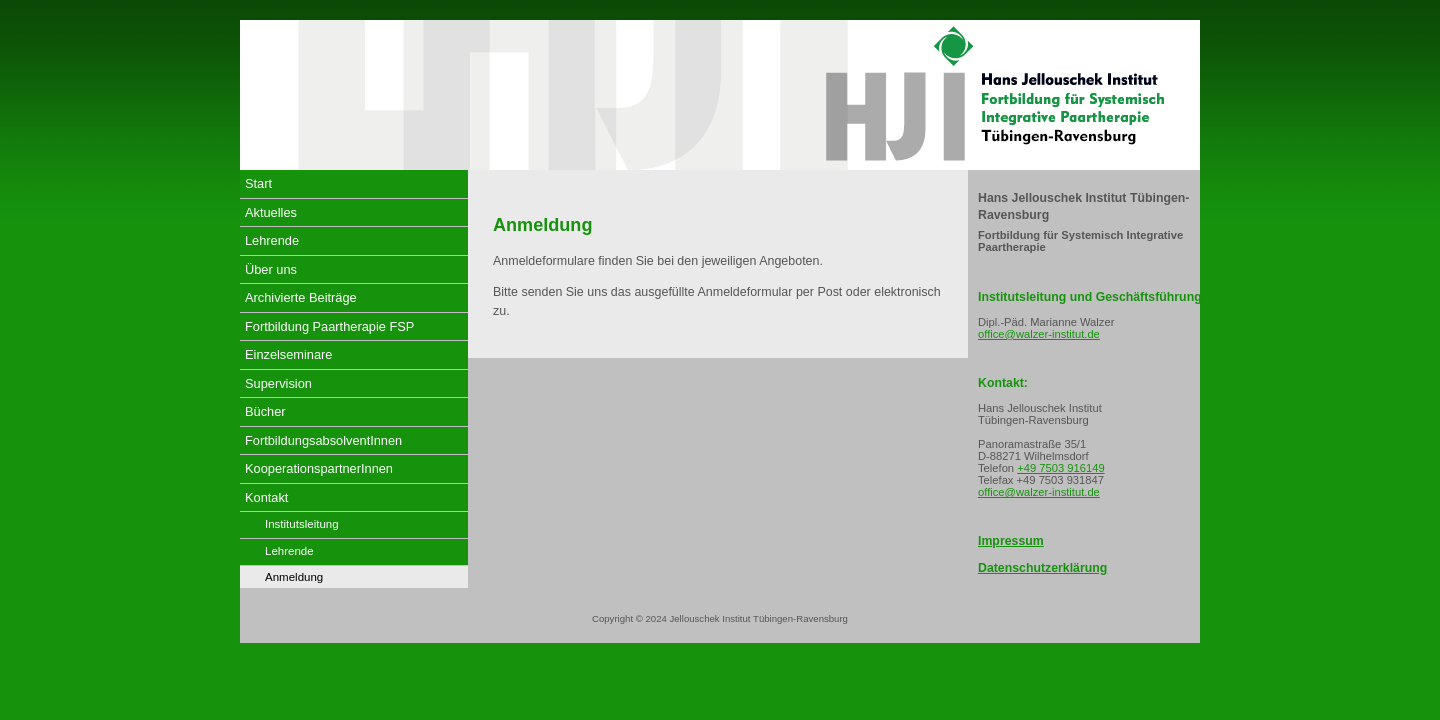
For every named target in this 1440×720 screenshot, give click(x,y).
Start (258, 183)
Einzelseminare (289, 354)
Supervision (278, 383)
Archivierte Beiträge (301, 297)
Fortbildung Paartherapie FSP (329, 326)
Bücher (265, 411)
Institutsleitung (302, 524)
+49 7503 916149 (1060, 468)
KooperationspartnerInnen (319, 468)
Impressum (1011, 541)
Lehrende (272, 240)
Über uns (271, 269)
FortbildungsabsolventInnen (323, 440)
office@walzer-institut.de (1039, 334)
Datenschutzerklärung (1042, 568)
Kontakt (266, 497)
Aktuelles (271, 212)
